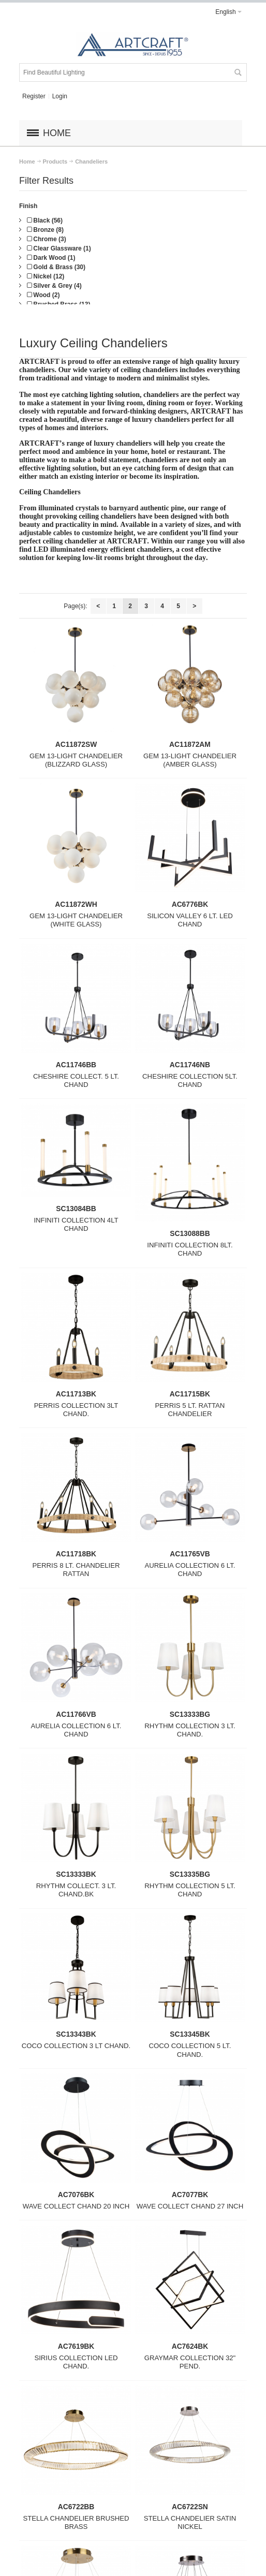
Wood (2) (43, 295)
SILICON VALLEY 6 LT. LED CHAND (190, 920)
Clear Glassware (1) (59, 248)
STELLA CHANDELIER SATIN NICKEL (190, 2522)
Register (34, 96)
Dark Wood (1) (51, 257)
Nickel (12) (45, 276)
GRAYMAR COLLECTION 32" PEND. (190, 2362)
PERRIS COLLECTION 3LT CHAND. (76, 1410)
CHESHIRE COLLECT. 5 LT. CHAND (76, 1080)
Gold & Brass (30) (56, 267)
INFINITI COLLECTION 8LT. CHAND (189, 1249)
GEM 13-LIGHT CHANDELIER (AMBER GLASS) (190, 760)
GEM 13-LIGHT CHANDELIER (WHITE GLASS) (76, 920)
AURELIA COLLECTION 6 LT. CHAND (189, 1570)
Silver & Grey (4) (54, 285)
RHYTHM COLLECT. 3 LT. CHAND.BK (76, 1890)
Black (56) (45, 220)
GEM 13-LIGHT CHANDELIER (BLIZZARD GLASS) (76, 760)
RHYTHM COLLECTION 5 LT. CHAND (189, 1890)
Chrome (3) (46, 239)
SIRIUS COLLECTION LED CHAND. (75, 2362)
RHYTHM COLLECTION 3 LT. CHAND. (189, 1730)
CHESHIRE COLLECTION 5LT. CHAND (190, 1080)
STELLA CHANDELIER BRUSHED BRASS (76, 2522)
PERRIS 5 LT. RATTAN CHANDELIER (190, 1410)
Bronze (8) (45, 229)
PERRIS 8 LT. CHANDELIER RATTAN (76, 1570)
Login (59, 96)
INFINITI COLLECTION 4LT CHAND (76, 1224)
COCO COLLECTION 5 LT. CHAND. (190, 2050)
